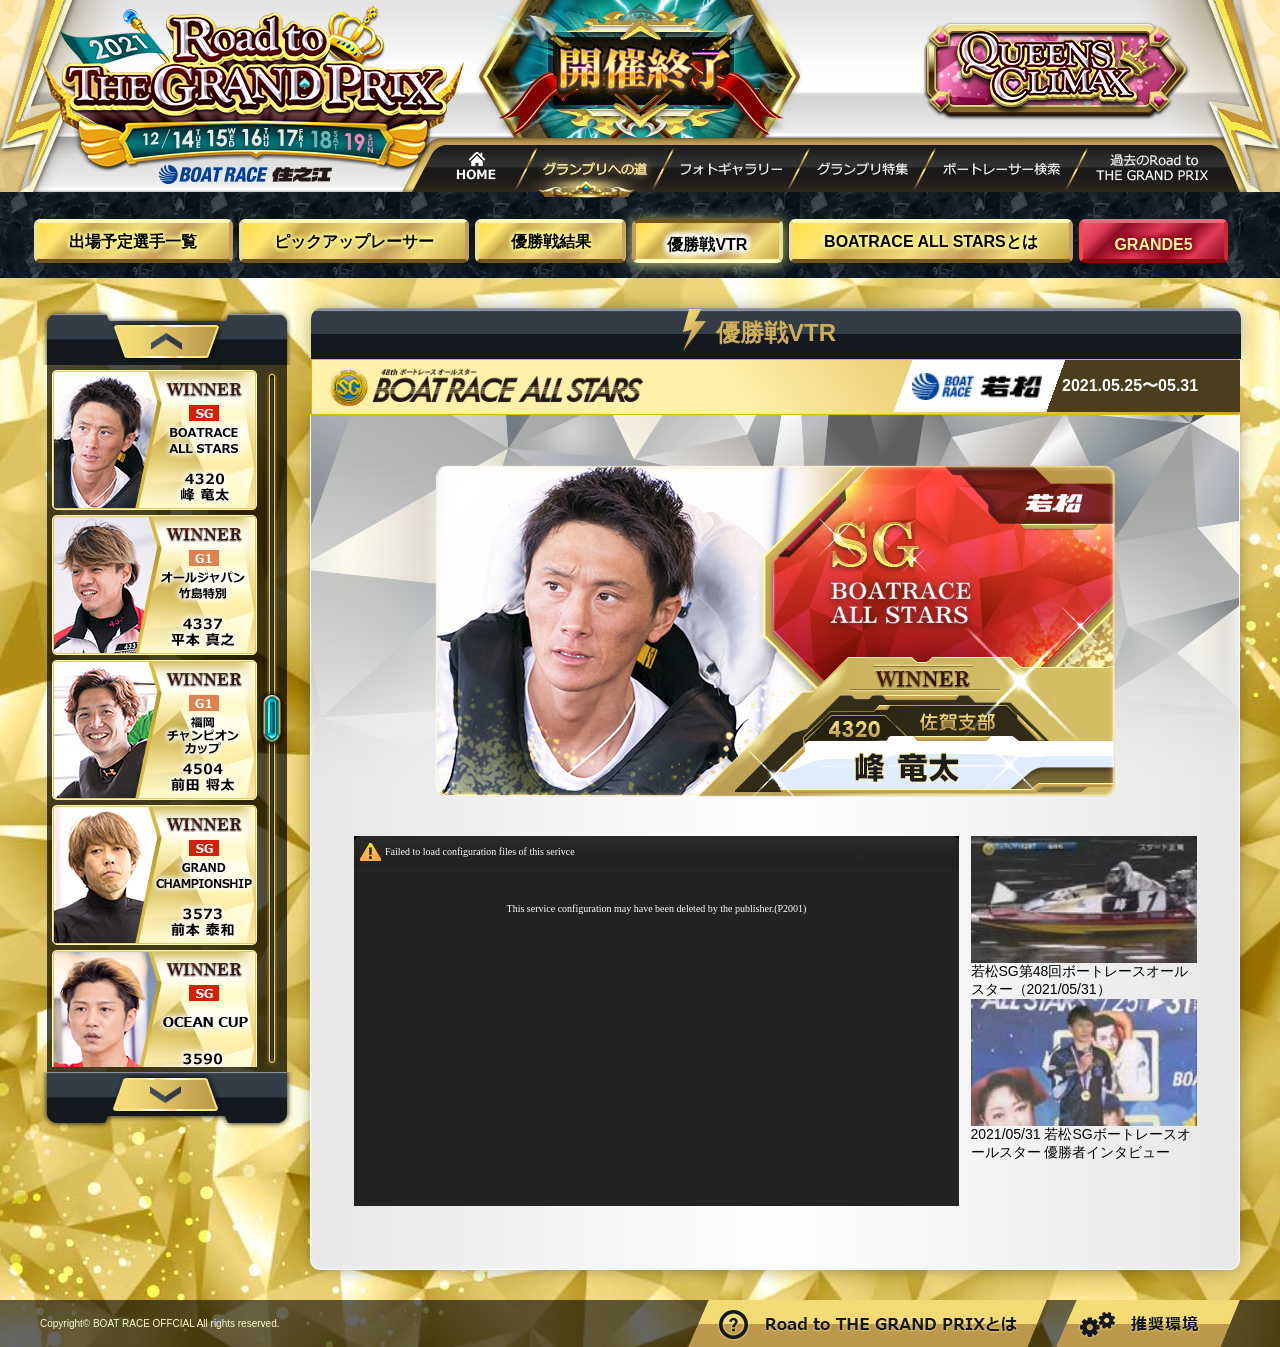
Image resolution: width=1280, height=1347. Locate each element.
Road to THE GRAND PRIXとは (870, 1323)
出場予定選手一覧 (133, 241)
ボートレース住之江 (245, 174)
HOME (470, 171)
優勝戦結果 (551, 241)
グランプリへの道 (597, 171)
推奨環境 (1146, 1323)
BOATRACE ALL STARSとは (931, 241)
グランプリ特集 (862, 171)
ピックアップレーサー (354, 241)
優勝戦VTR (707, 244)
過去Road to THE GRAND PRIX (1154, 171)
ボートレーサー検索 (1000, 171)
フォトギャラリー (731, 171)
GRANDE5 (1153, 244)
